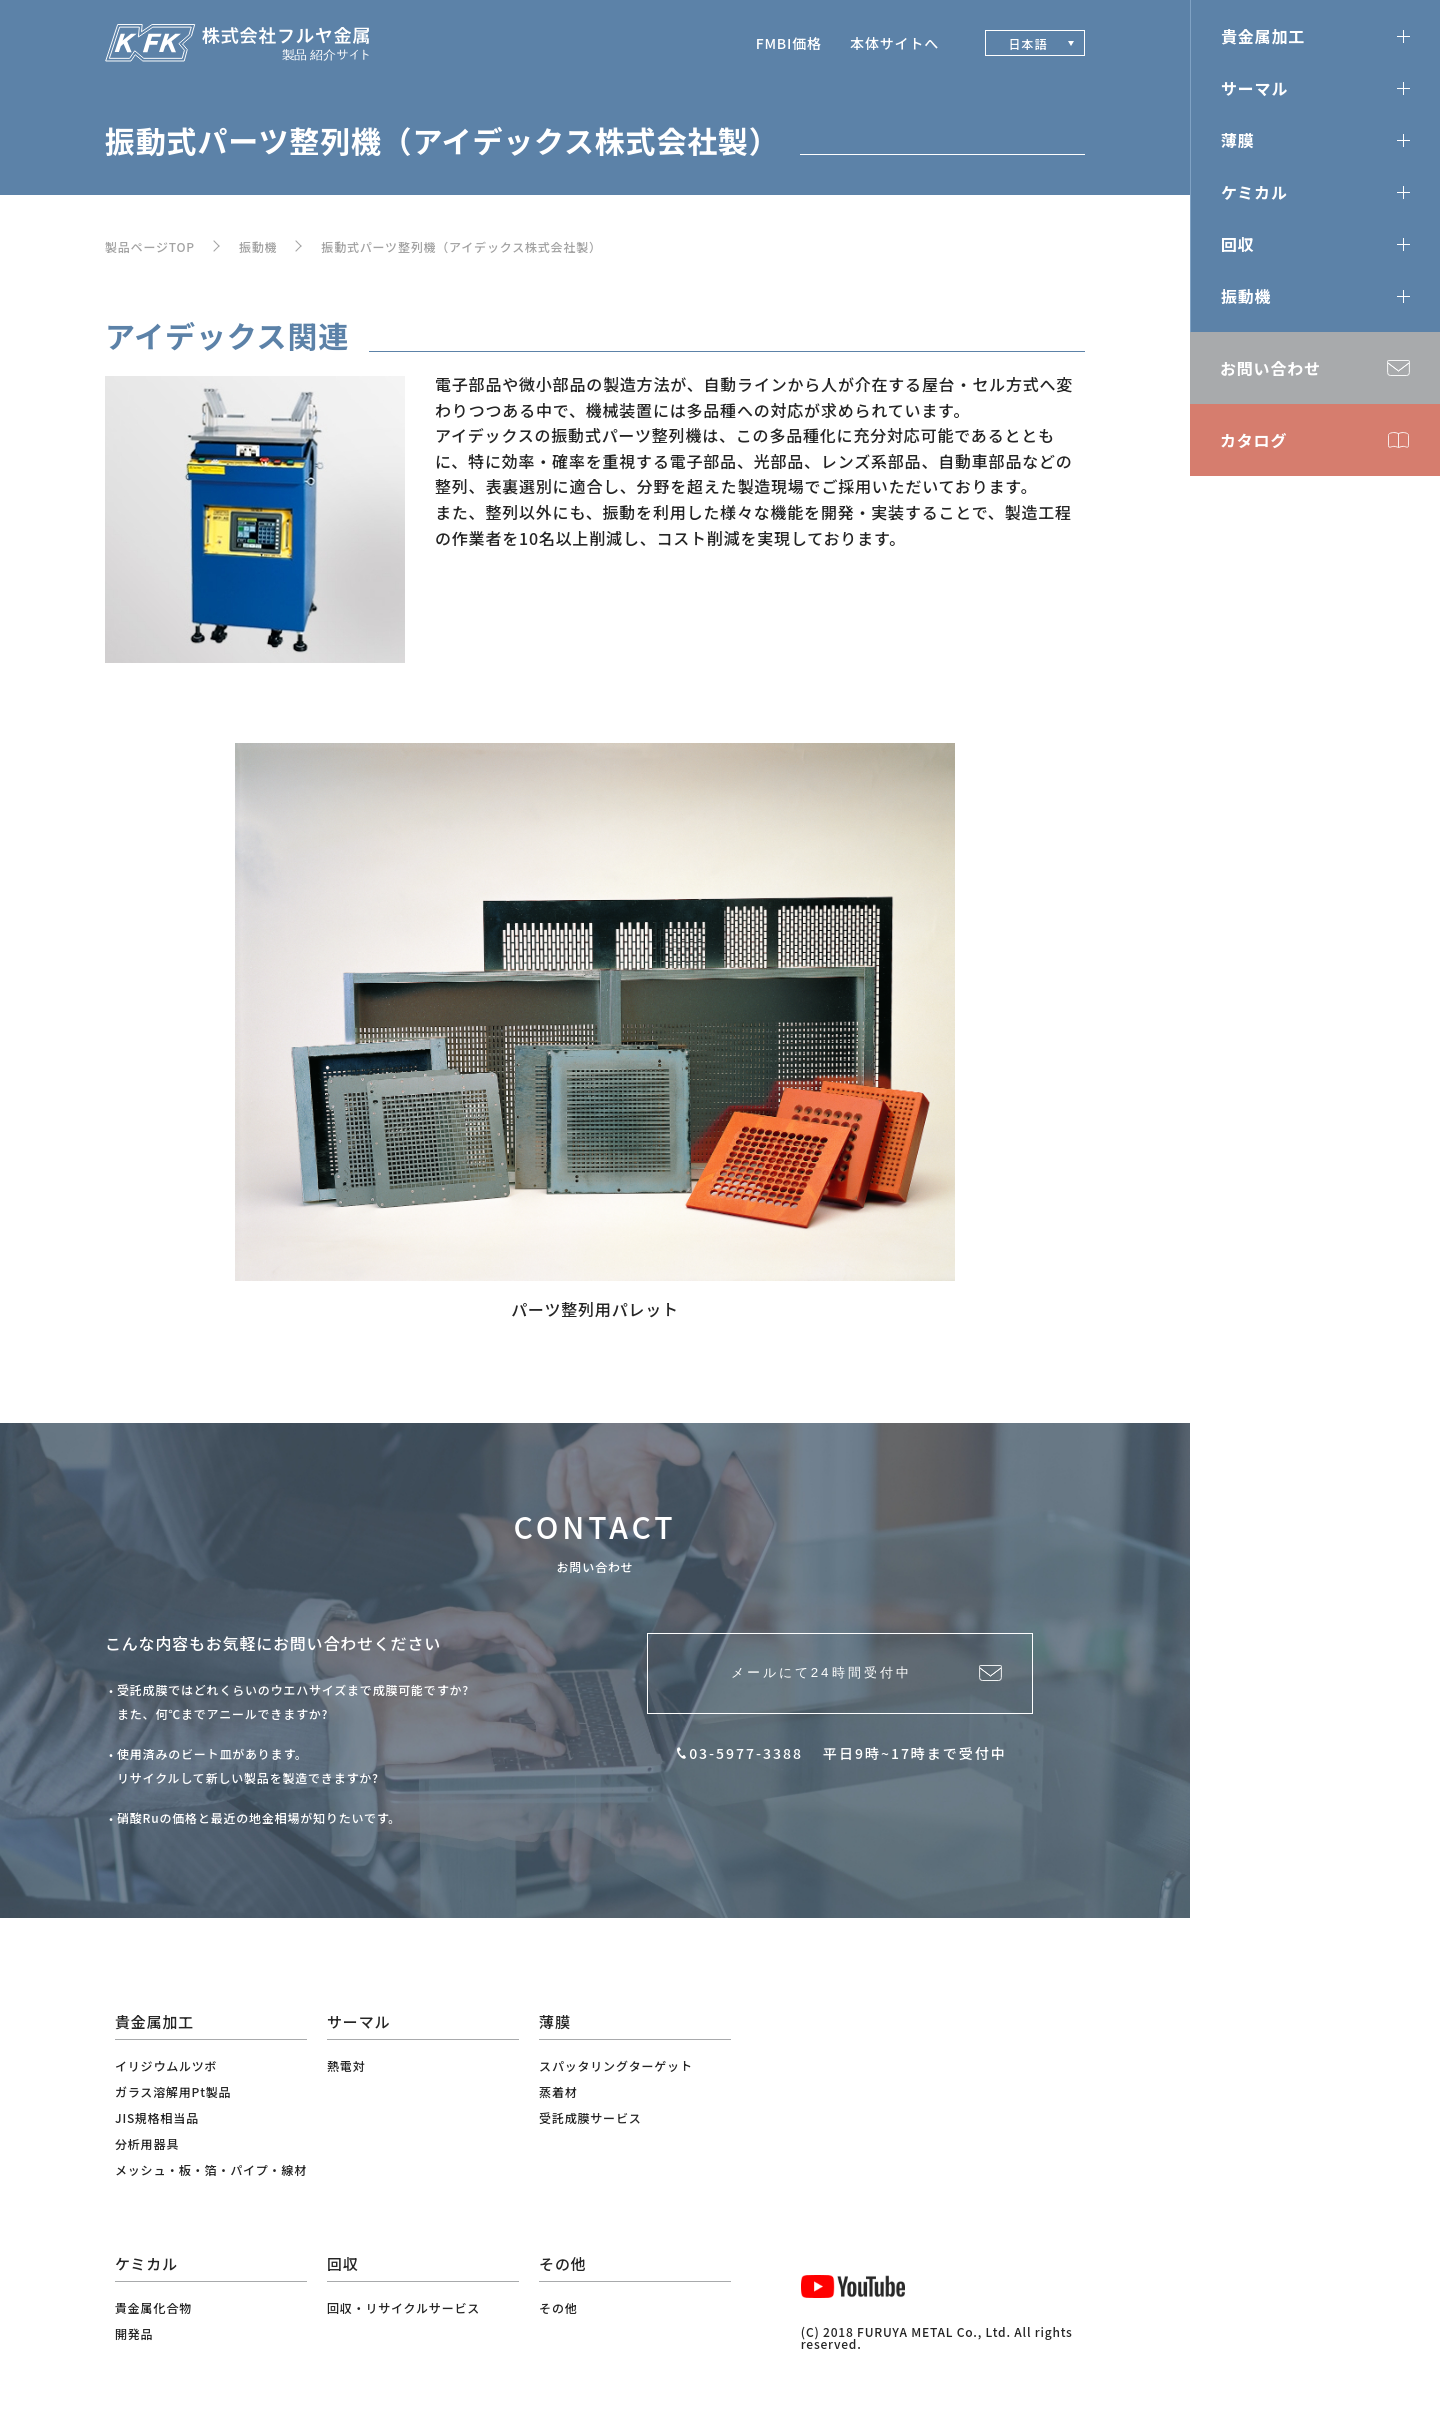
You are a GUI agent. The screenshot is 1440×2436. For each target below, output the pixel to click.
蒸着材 (558, 2091)
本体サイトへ (894, 43)
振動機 (258, 246)
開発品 (134, 2333)
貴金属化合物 (153, 2307)
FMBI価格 (789, 43)
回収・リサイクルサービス (403, 2307)
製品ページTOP (150, 246)
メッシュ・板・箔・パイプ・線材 (211, 2169)
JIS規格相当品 (157, 2117)
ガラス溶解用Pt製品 (173, 2091)
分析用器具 (147, 2143)
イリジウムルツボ (166, 2065)
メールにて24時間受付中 (815, 1681)
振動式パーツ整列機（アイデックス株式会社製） (461, 246)
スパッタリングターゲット (616, 2065)
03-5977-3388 (746, 1769)
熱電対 (346, 2065)
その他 (558, 2307)
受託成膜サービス (590, 2117)
